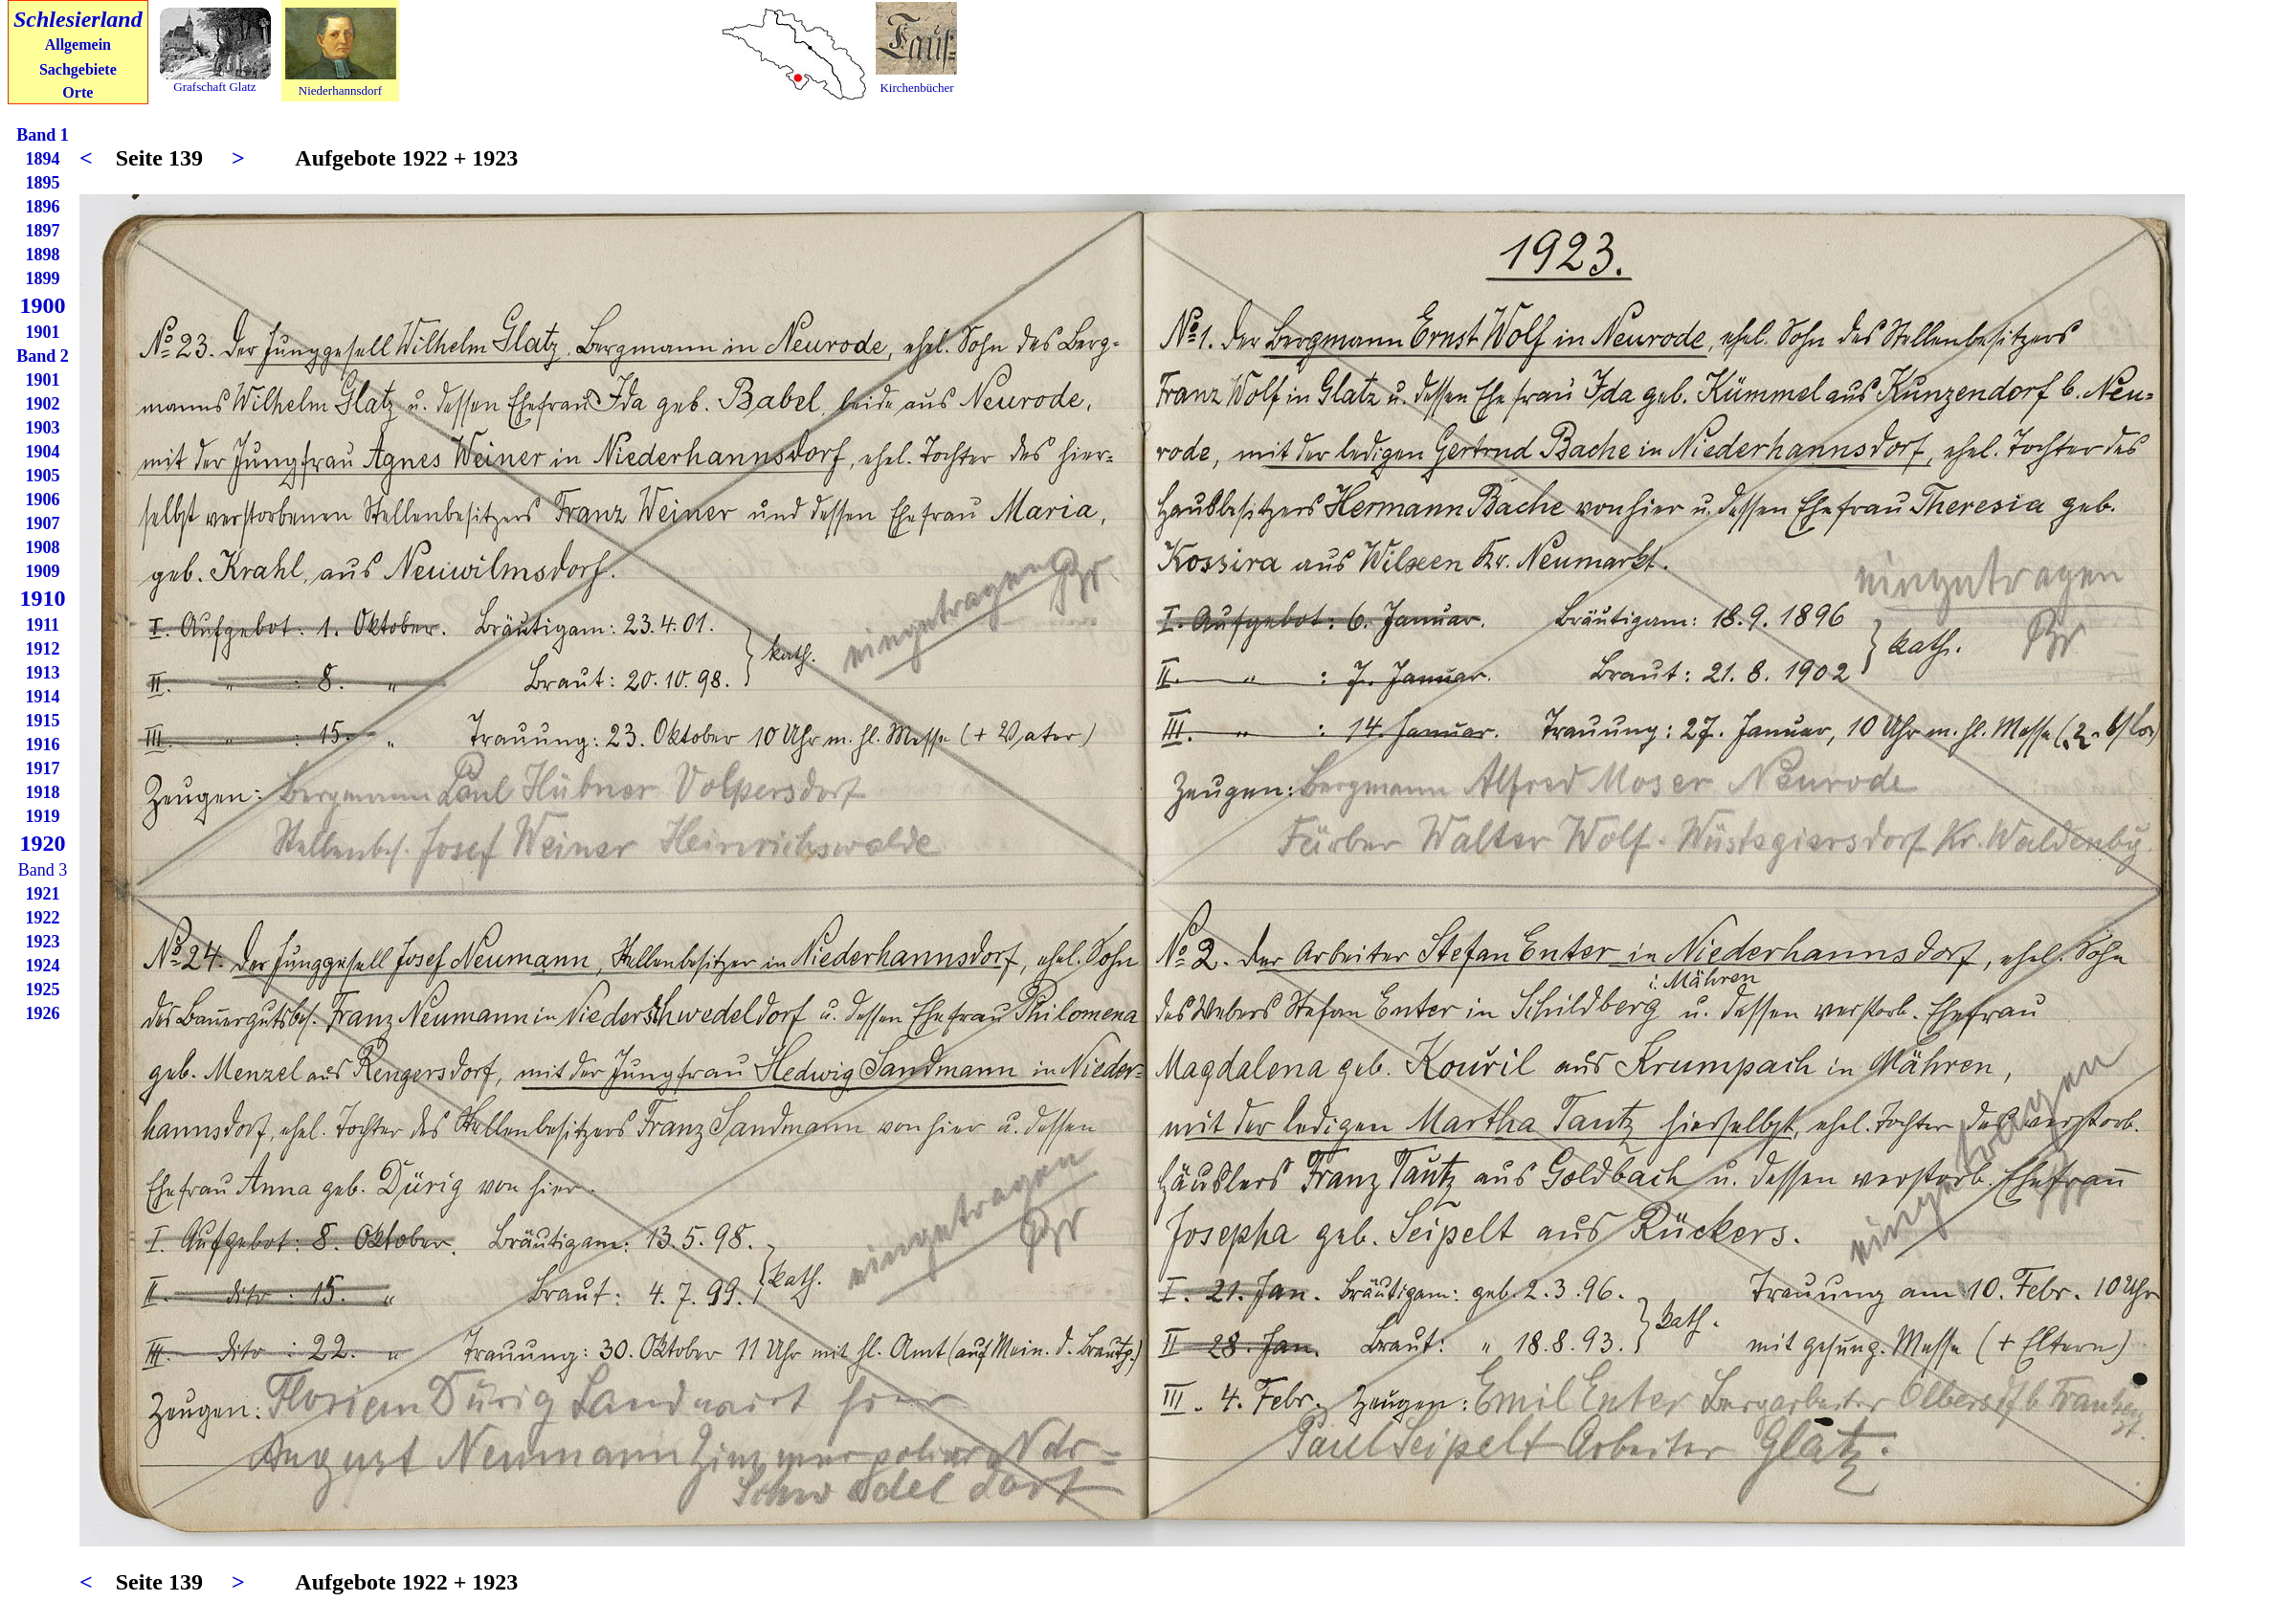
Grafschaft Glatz (214, 86)
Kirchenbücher (916, 87)
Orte (77, 92)
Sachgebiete (78, 69)
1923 (43, 941)
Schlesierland (78, 19)
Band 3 (43, 869)
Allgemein (78, 44)
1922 (43, 917)
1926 (43, 1013)
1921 (43, 893)
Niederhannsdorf (340, 90)
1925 (43, 989)
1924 (43, 965)
